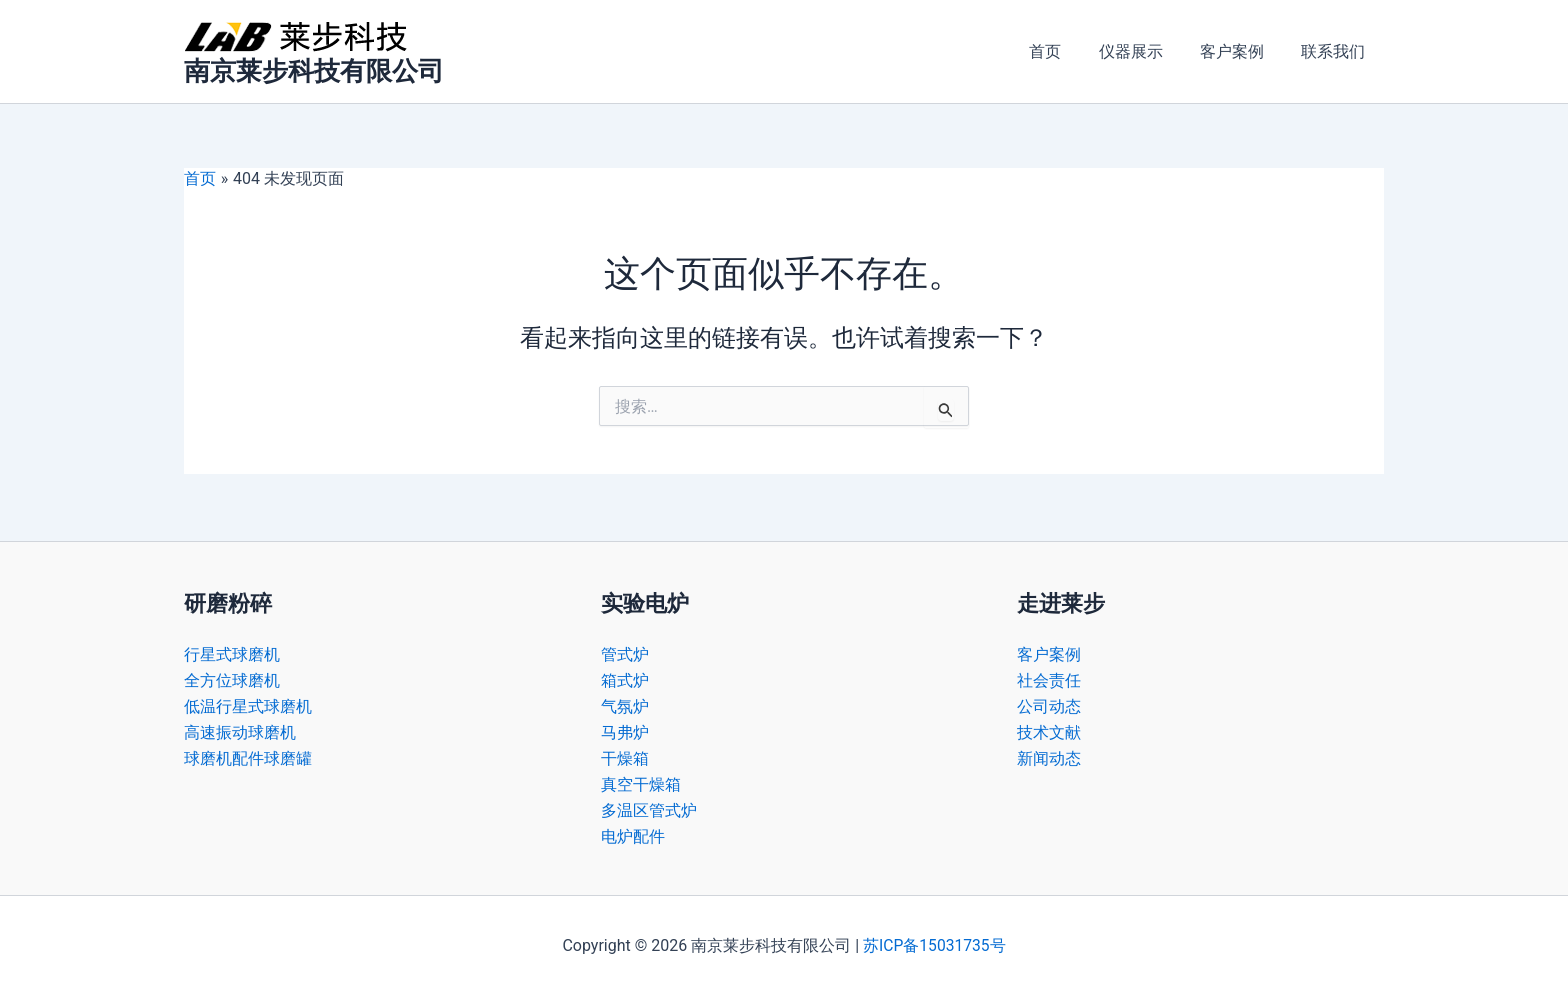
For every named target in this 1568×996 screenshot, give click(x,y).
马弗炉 (625, 730)
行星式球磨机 (232, 651)
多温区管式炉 (649, 810)
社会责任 (1049, 678)
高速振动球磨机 (240, 730)
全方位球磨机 (232, 678)
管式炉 (625, 651)
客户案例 (1240, 51)
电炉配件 (633, 836)
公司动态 (1049, 704)
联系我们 (1336, 51)
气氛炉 (625, 704)
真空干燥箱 (641, 783)
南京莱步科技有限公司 (314, 71)
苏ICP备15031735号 (934, 945)
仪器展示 (1144, 51)
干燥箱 (625, 757)
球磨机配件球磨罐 (248, 757)
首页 (1064, 51)
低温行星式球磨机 (248, 704)
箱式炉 (625, 678)
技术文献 (1049, 730)
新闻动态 (1049, 757)
